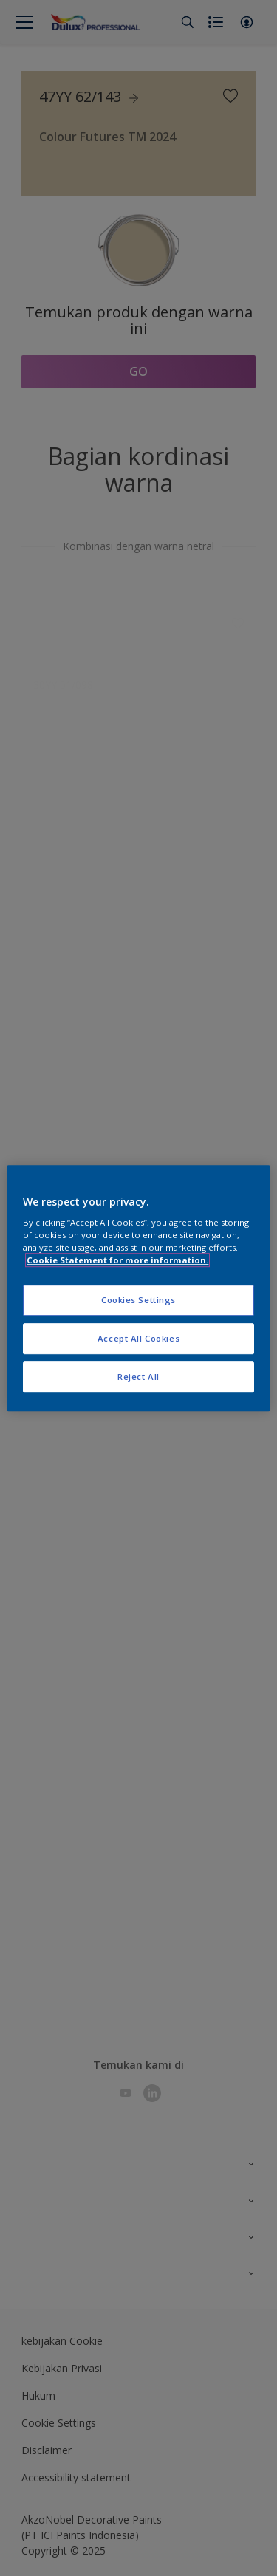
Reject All (138, 1376)
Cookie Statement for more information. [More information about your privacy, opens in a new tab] (117, 1259)
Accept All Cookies (138, 1338)
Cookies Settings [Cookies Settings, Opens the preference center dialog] (138, 1300)
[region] (138, 1288)
